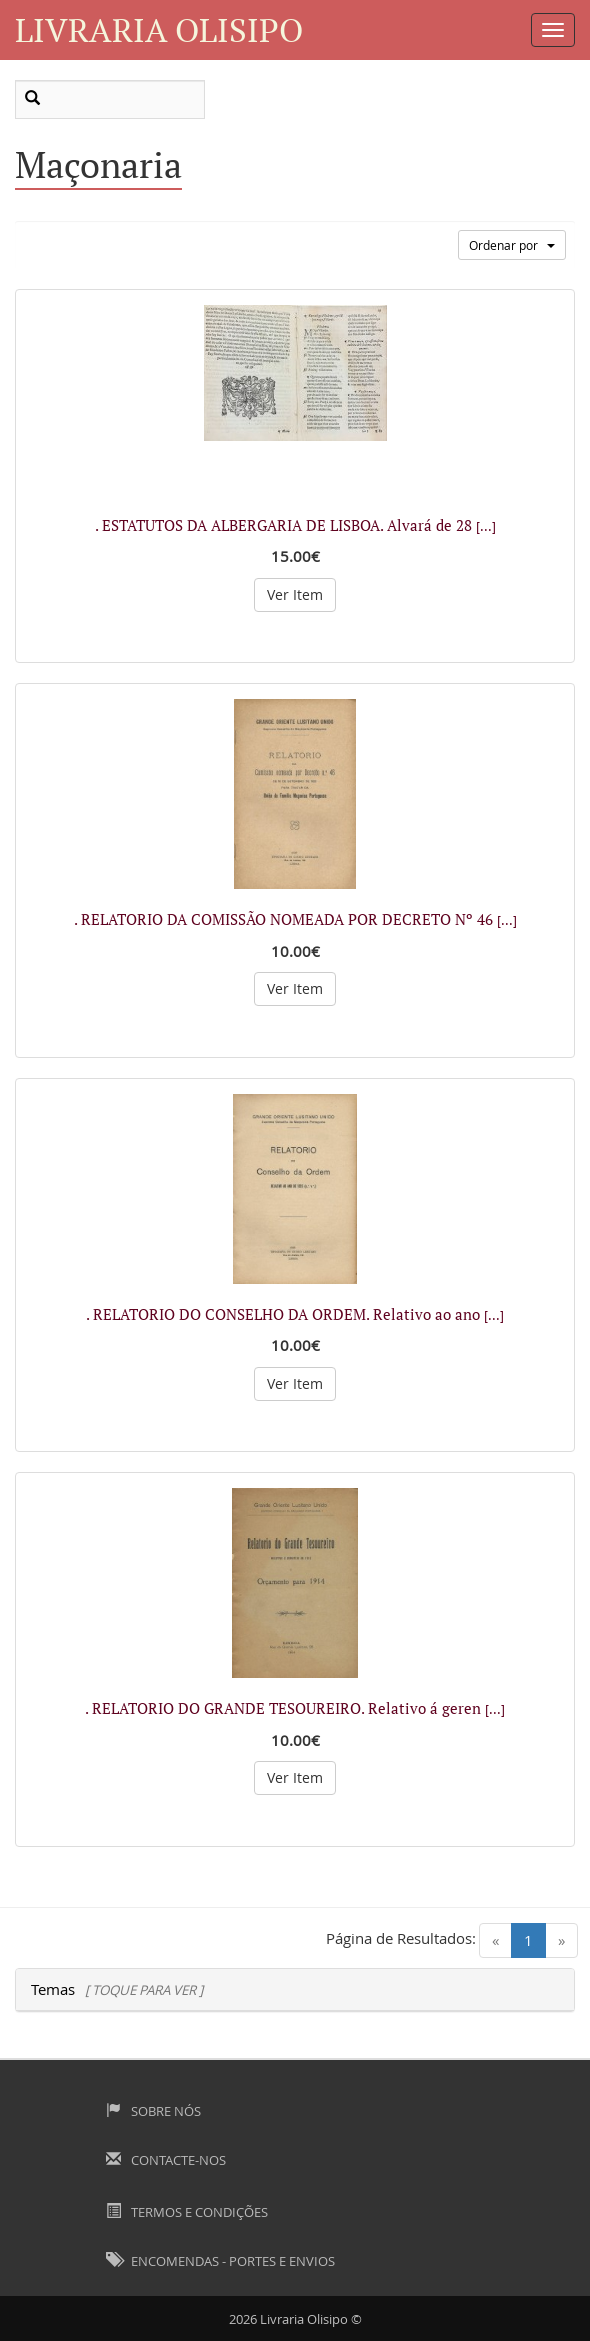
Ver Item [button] (295, 594)
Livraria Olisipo (159, 29)
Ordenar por (512, 245)
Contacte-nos (166, 2160)
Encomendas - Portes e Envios (220, 2261)
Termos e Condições (187, 2212)
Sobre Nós (153, 2111)
